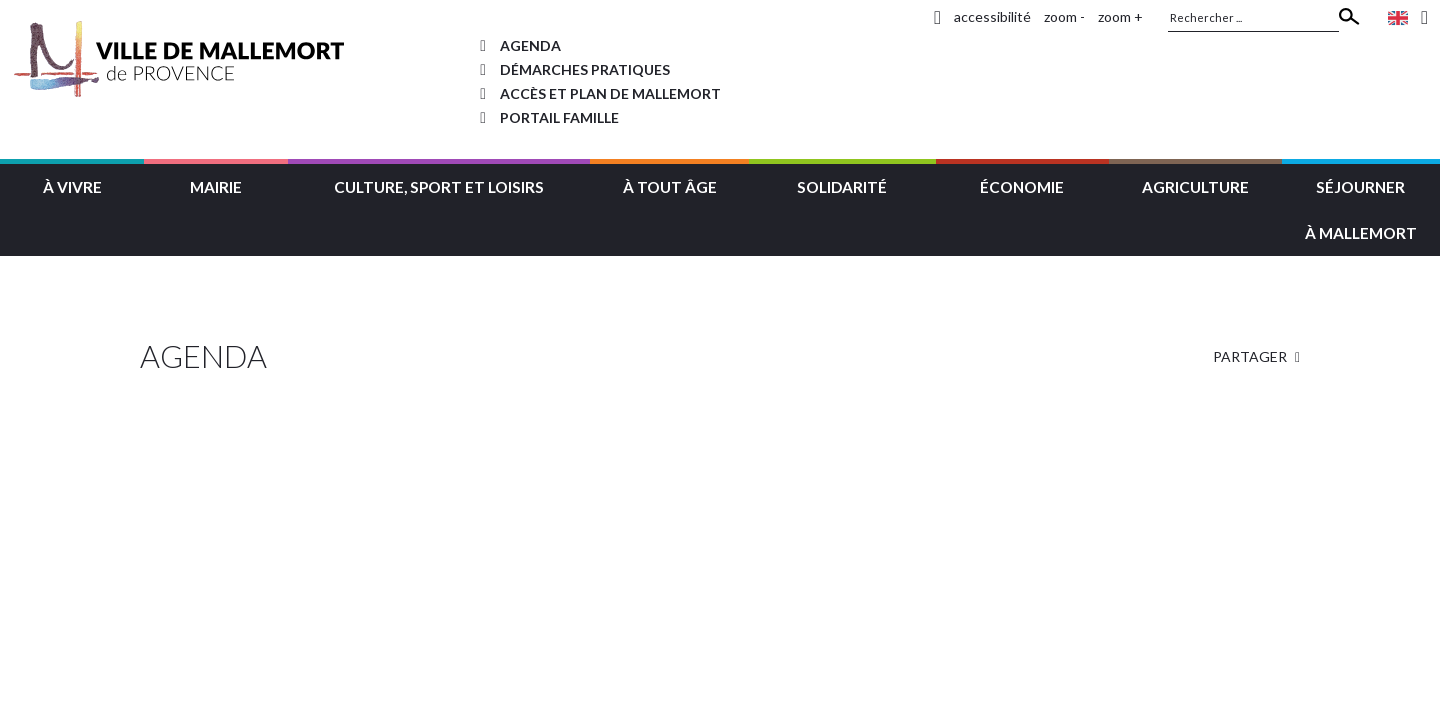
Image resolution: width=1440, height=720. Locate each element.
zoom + (1120, 16)
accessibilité (992, 16)
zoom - (1064, 16)
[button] (72, 184)
